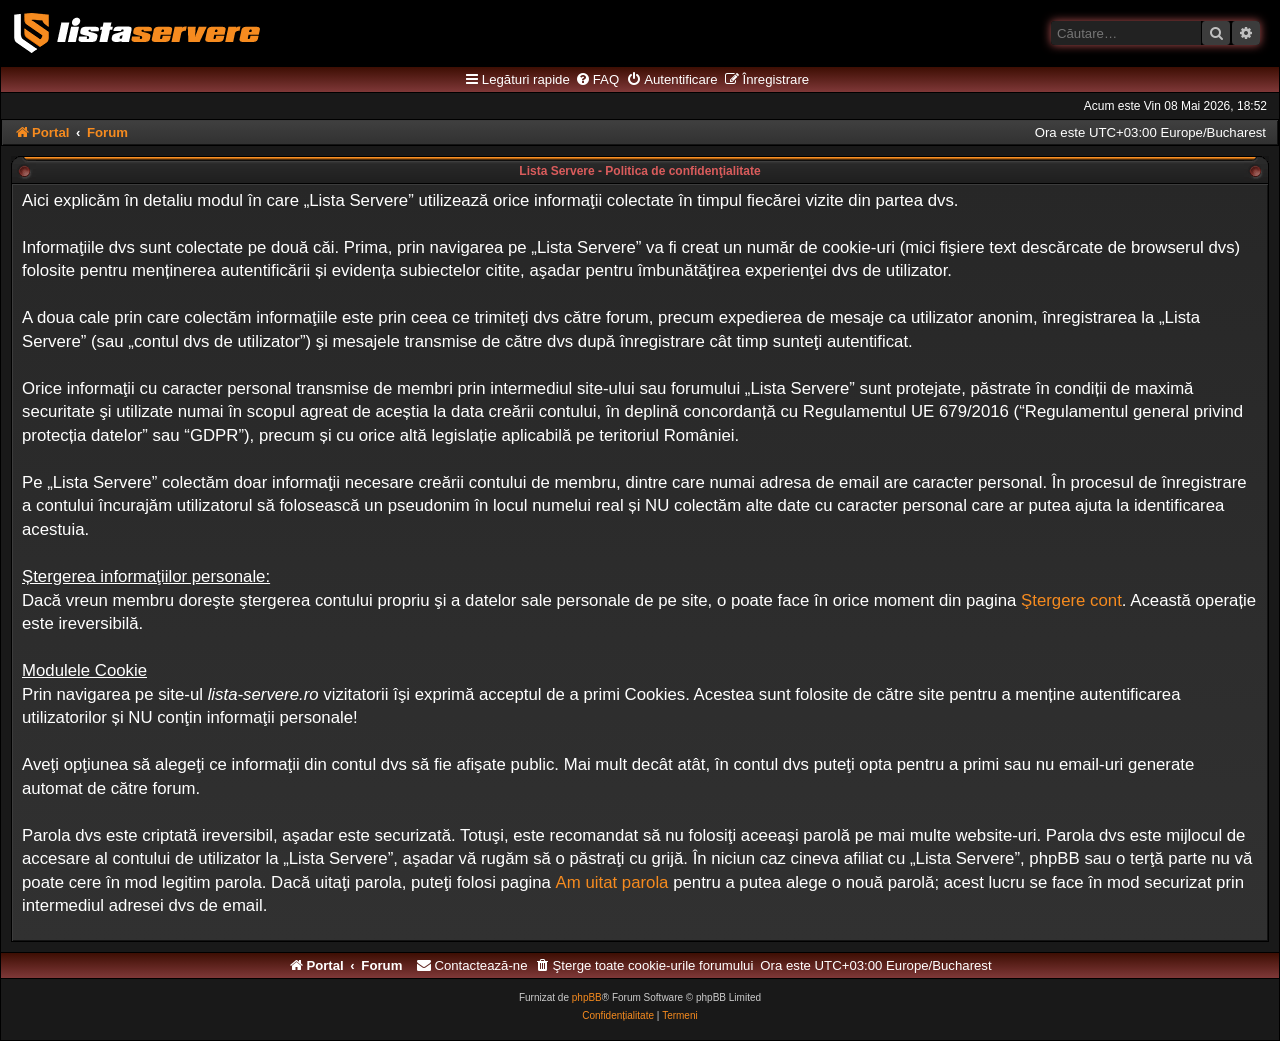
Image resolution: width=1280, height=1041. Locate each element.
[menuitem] (597, 80)
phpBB (587, 997)
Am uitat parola (612, 882)
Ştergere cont (1071, 600)
